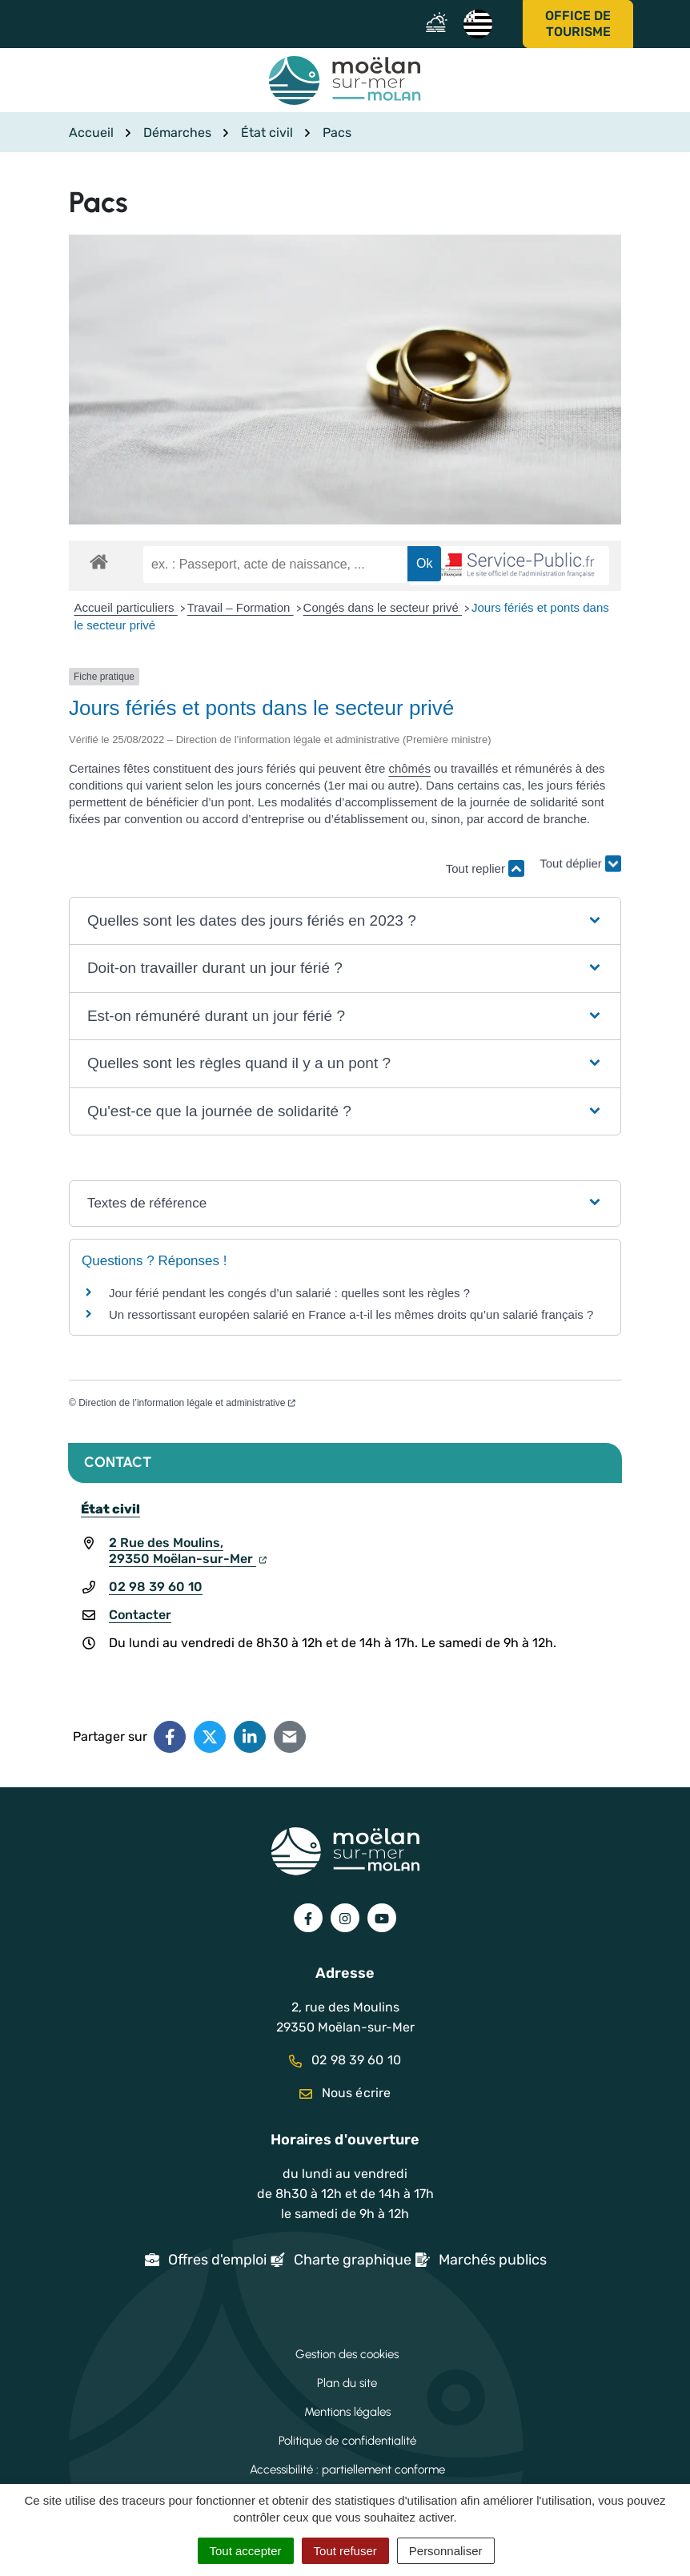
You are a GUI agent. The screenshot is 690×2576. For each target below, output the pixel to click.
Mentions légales (347, 2412)
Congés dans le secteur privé (382, 607)
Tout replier (485, 868)
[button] (345, 921)
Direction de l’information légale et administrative (186, 1403)
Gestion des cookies (347, 2354)
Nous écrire (345, 2092)
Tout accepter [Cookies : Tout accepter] (246, 2551)
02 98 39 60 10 (156, 1586)
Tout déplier (580, 860)
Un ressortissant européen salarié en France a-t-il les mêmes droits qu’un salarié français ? (351, 1314)
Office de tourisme (578, 23)
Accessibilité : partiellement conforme (347, 2469)
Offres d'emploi (217, 2260)
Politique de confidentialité (347, 2440)
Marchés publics (493, 2260)
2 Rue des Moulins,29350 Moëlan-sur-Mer (188, 1550)
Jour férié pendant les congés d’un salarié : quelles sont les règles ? (289, 1293)
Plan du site (347, 2383)
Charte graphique (352, 2260)
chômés (409, 768)
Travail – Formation (240, 607)
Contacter (140, 1614)
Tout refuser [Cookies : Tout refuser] (345, 2551)
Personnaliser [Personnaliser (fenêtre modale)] (446, 2551)
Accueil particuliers (126, 607)
